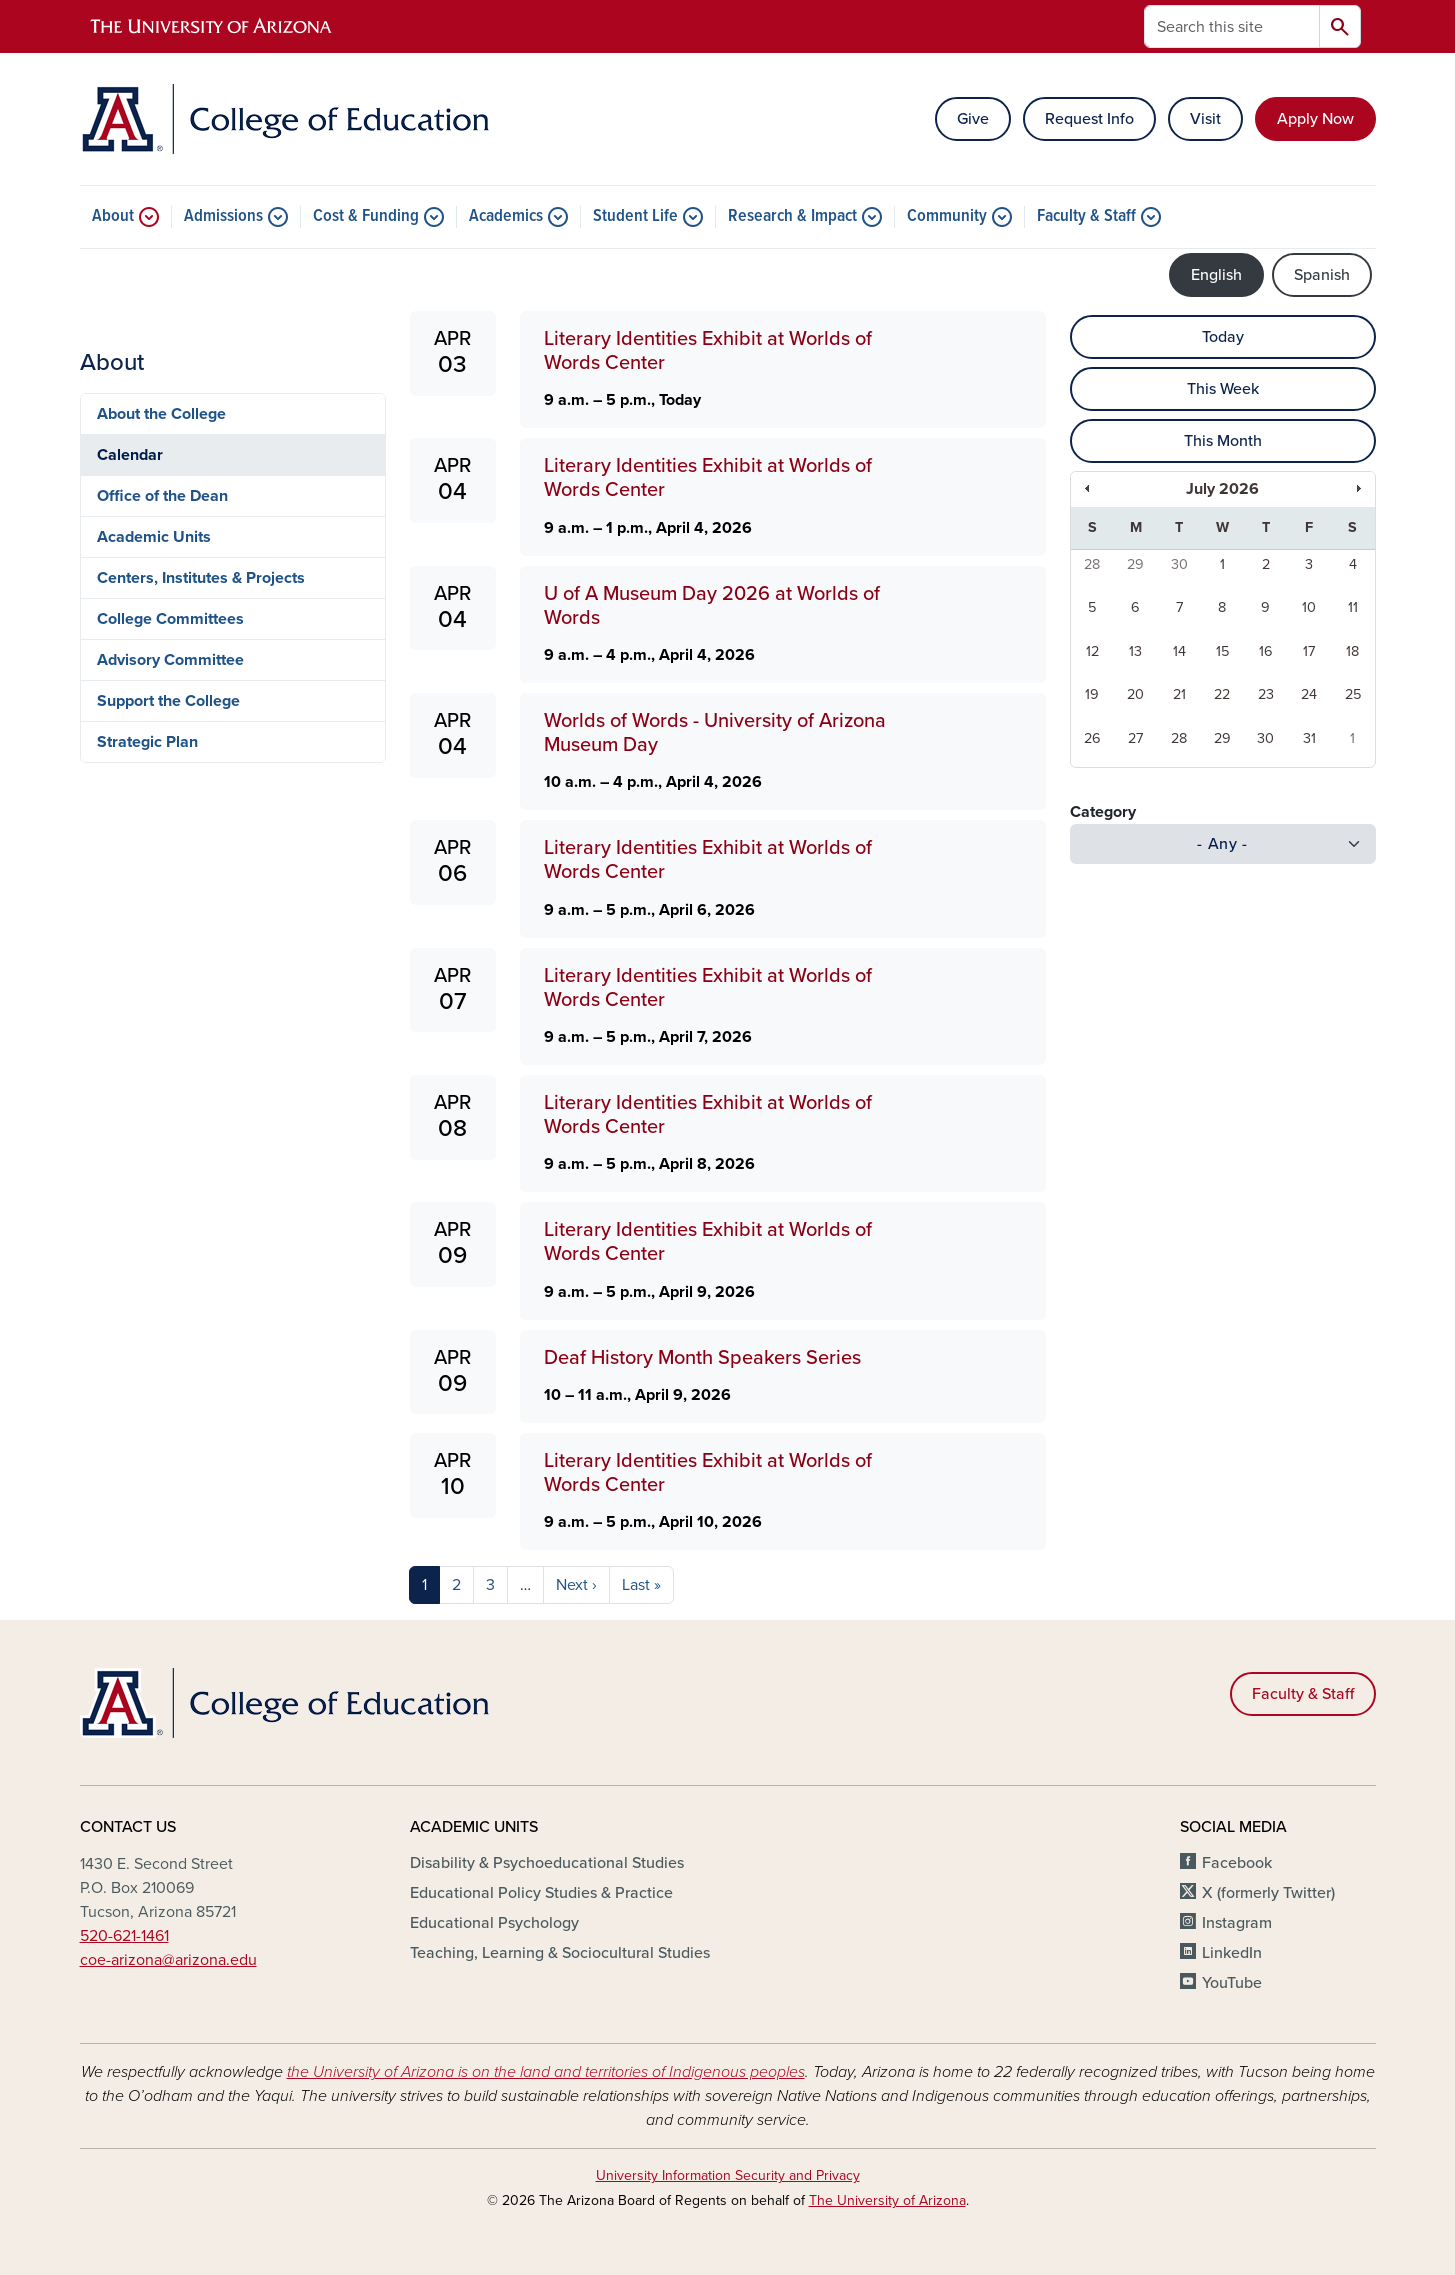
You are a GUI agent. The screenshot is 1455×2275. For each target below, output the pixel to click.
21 (1179, 694)
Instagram (1237, 1923)
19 (1092, 694)
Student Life (635, 217)
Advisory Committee (170, 660)
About (113, 217)
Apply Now (1315, 119)
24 (1309, 694)
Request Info (1089, 119)
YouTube (1232, 1983)
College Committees (170, 619)
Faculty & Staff (1086, 217)
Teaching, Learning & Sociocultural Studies (560, 1953)
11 (1353, 607)
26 (1092, 738)
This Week (1223, 389)
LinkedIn (1232, 1953)
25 (1353, 694)
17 (1309, 651)
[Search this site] (1232, 26)
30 (1179, 564)
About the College (161, 414)
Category (1103, 812)
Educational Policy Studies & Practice (541, 1893)
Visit (1205, 119)
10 (1309, 607)
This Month (1223, 441)
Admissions (223, 217)
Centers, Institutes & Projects (201, 578)
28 (1092, 564)
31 (1309, 738)
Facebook (1237, 1863)
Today (1223, 337)
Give (973, 119)
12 (1092, 651)
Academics (506, 217)
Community (947, 217)
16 (1266, 651)
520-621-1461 (124, 1936)
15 (1222, 651)
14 (1179, 651)
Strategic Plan (147, 742)
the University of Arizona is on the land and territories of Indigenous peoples (546, 2072)
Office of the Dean (162, 496)
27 (1135, 738)
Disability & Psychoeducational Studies (547, 1863)
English (1216, 275)
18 (1352, 651)
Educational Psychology (494, 1923)
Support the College (168, 701)
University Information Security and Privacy (728, 2175)
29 (1135, 564)
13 (1135, 651)
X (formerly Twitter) (1268, 1893)
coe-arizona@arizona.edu (168, 1960)
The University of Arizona (887, 2200)
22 (1222, 694)
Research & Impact (792, 217)
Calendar (130, 455)
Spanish (1322, 275)
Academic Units (154, 537)
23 (1266, 694)
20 (1135, 694)
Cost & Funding (366, 217)
